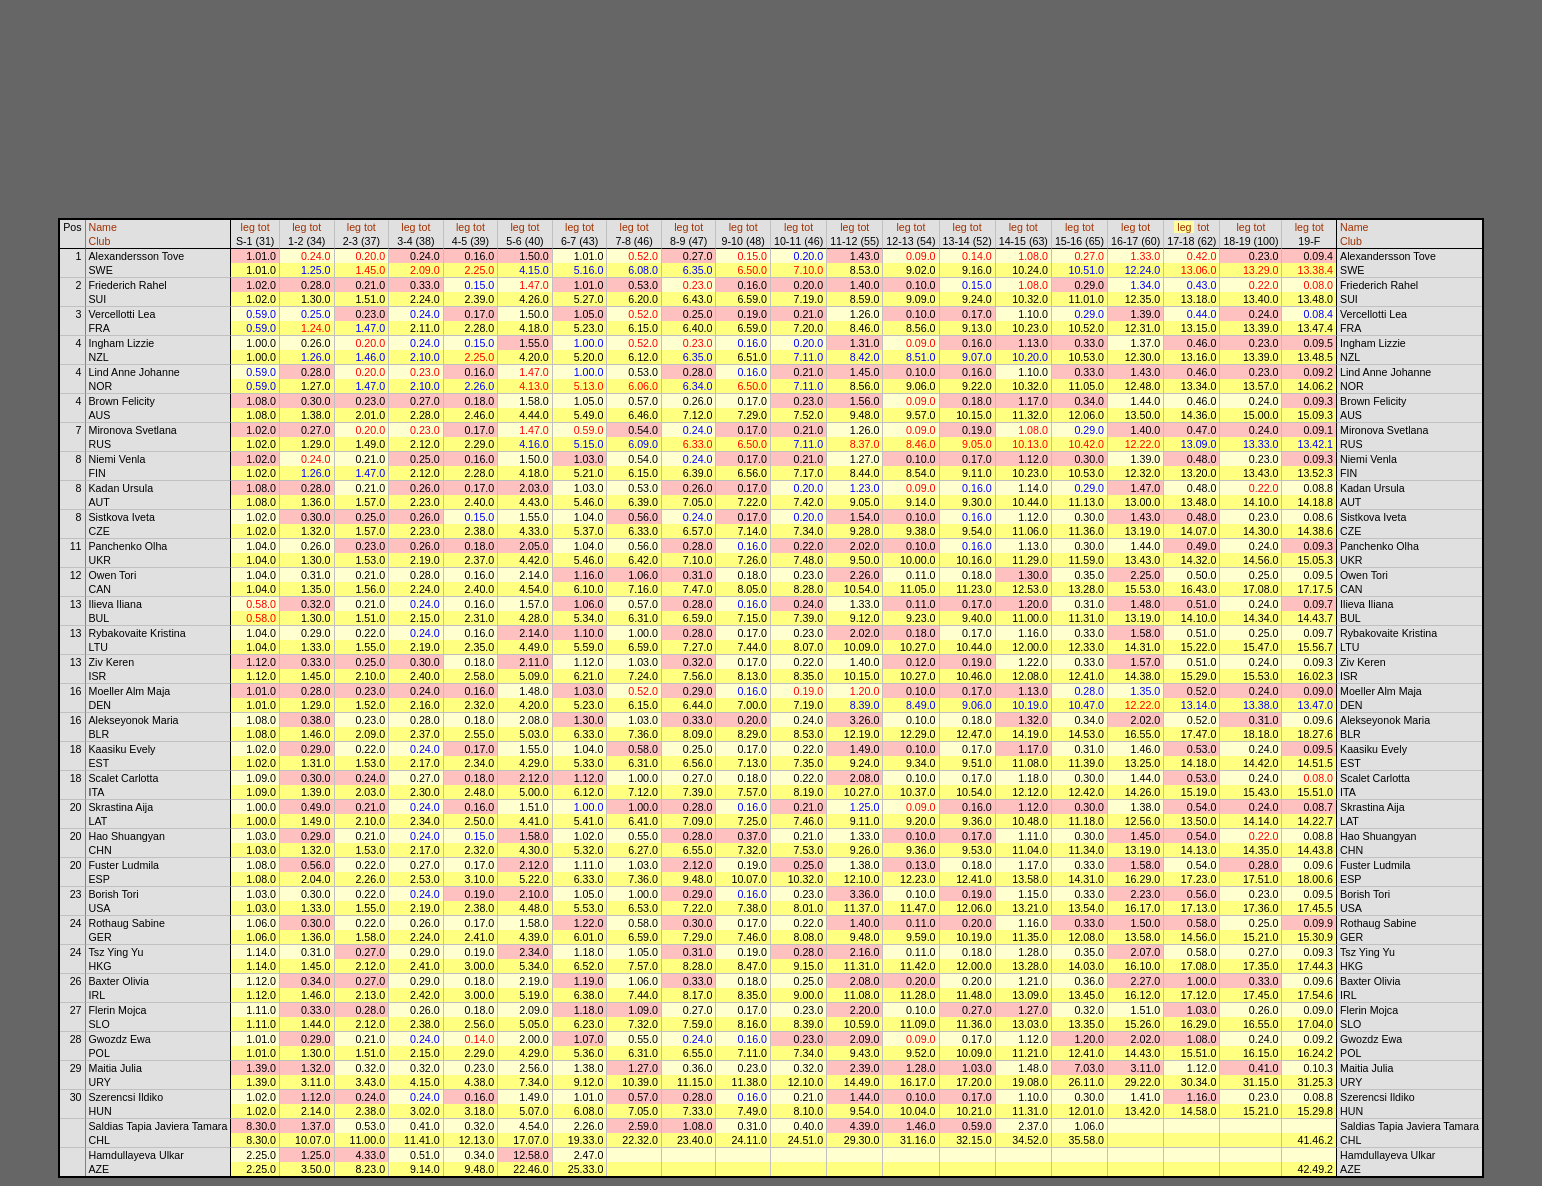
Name (103, 227)
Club (100, 241)
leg (248, 227)
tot (264, 227)
